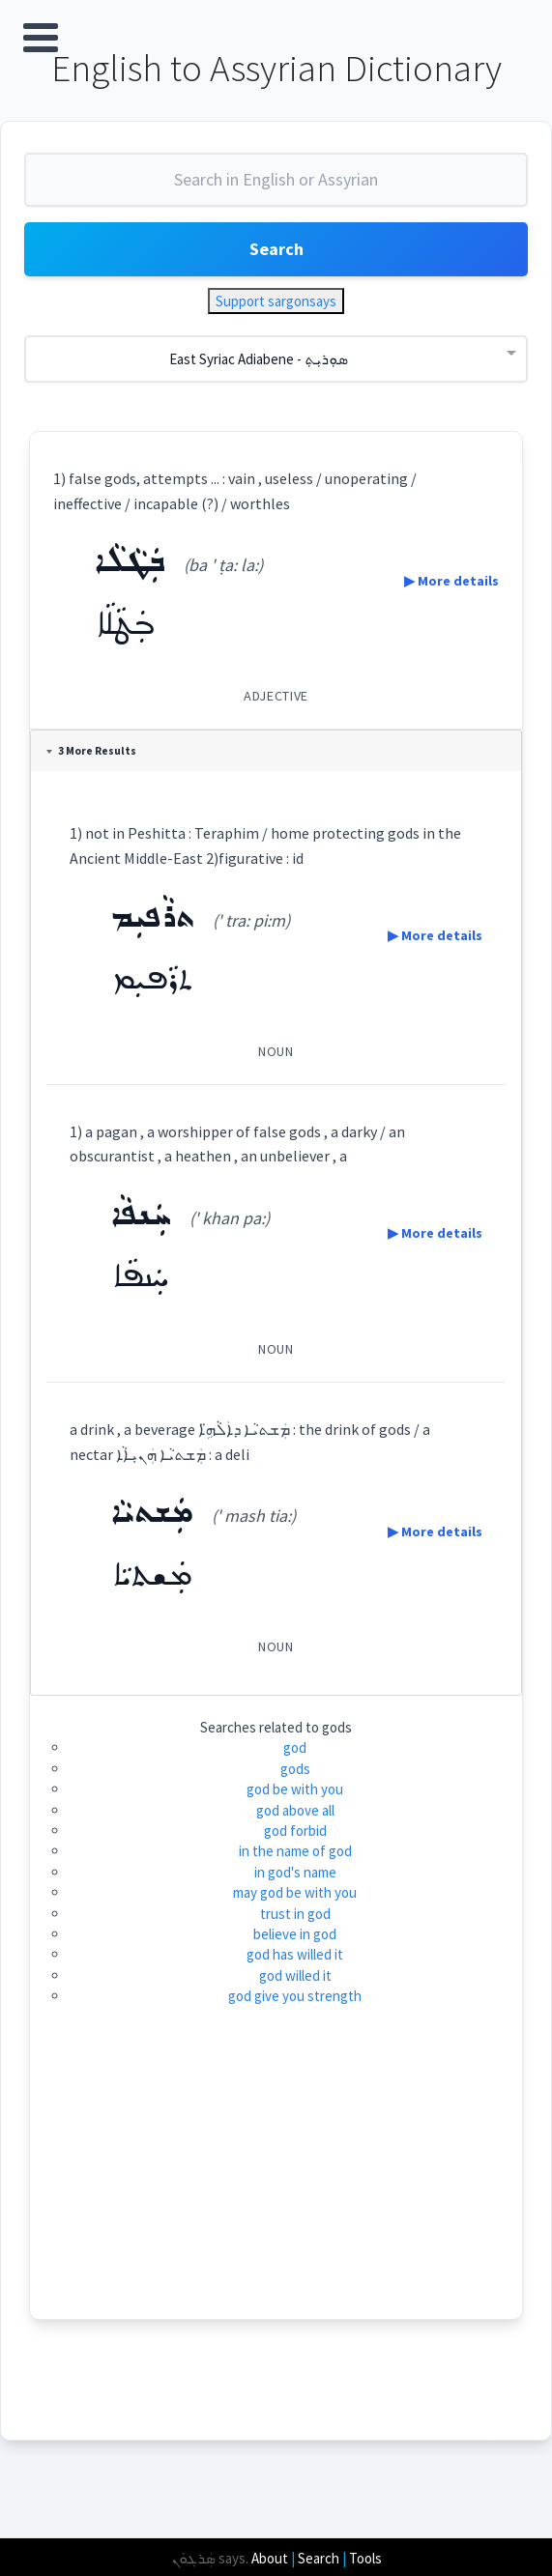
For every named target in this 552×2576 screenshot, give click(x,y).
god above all (295, 1810)
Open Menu (40, 37)
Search (276, 249)
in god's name (295, 1872)
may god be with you (295, 1892)
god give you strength (295, 1996)
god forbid (295, 1830)
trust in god (295, 1913)
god (294, 1747)
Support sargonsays (276, 301)
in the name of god (295, 1851)
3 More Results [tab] (91, 751)
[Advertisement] (276, 2183)
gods (295, 1769)
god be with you (295, 1789)
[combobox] (276, 187)
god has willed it (295, 1954)
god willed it (295, 1975)
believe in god (294, 1934)
